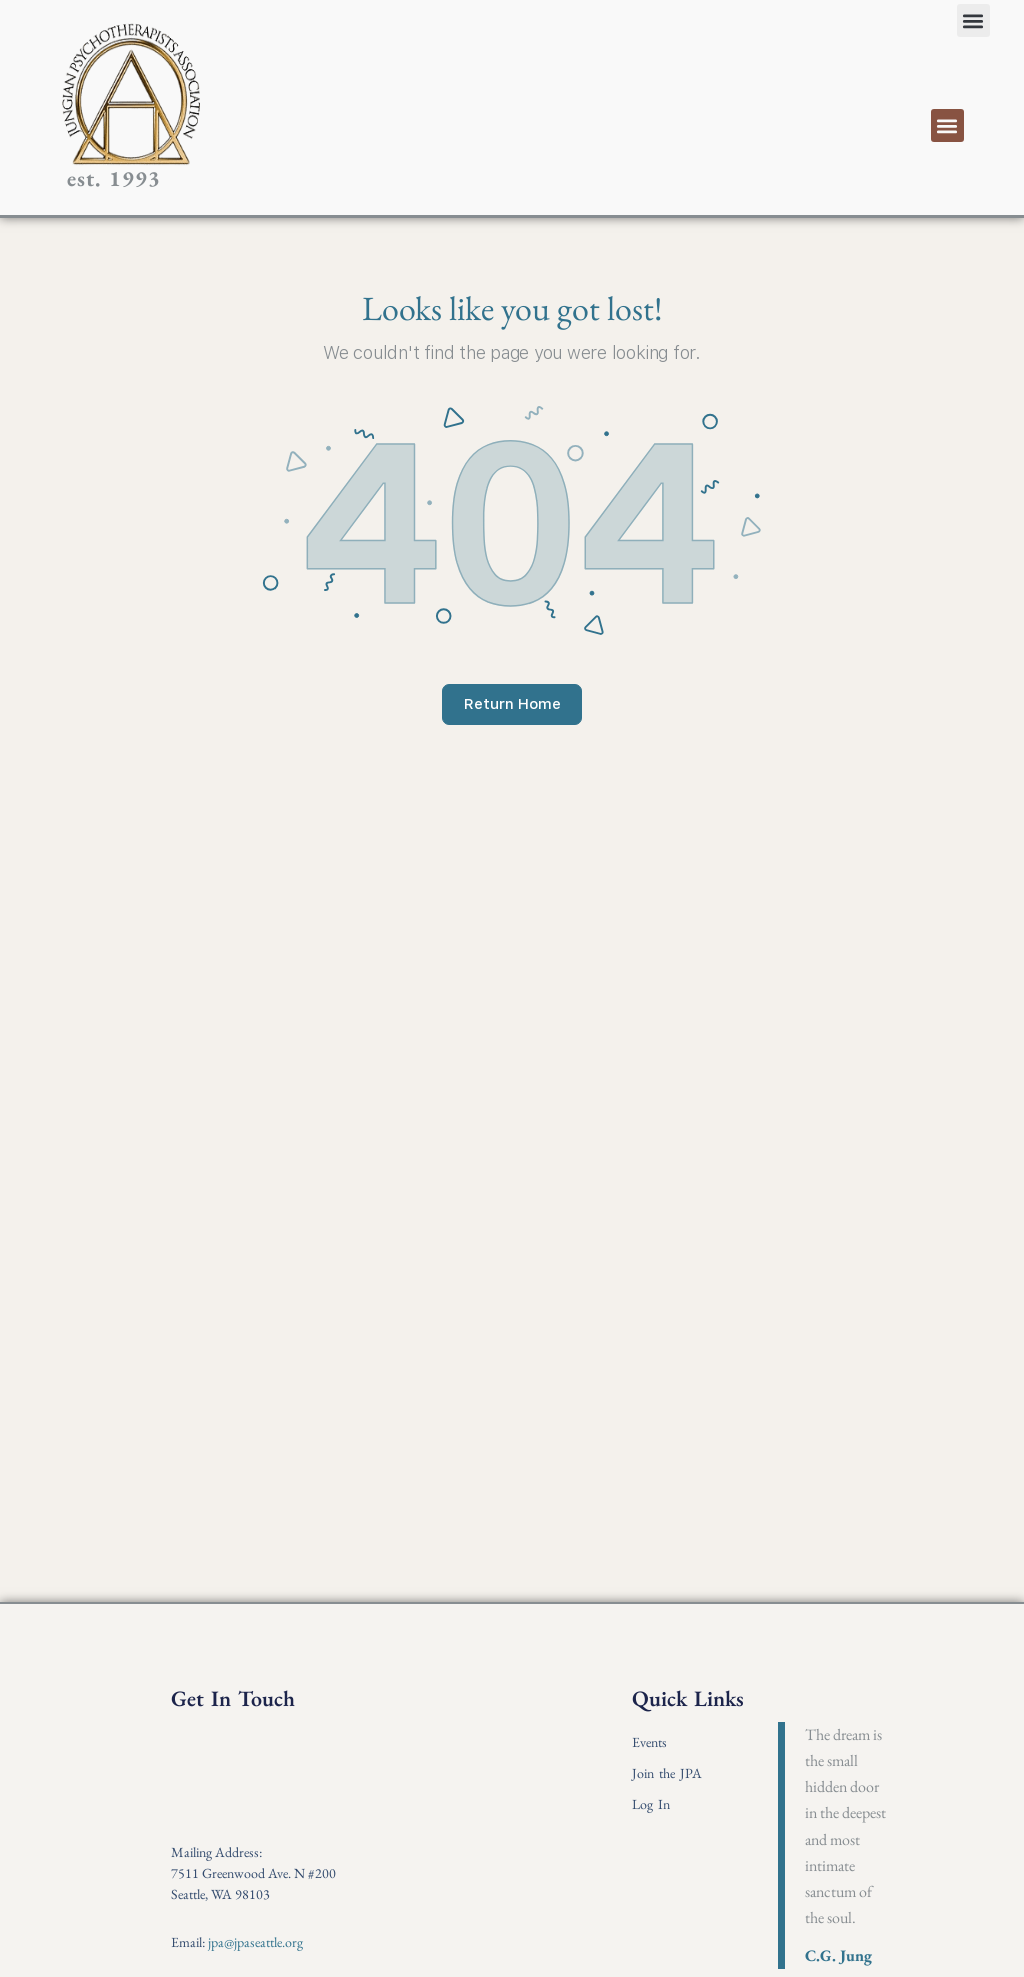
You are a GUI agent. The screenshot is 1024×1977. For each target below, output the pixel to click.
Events (649, 1742)
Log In (651, 1804)
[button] (973, 20)
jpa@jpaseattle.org (255, 1942)
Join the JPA (667, 1773)
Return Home (512, 704)
